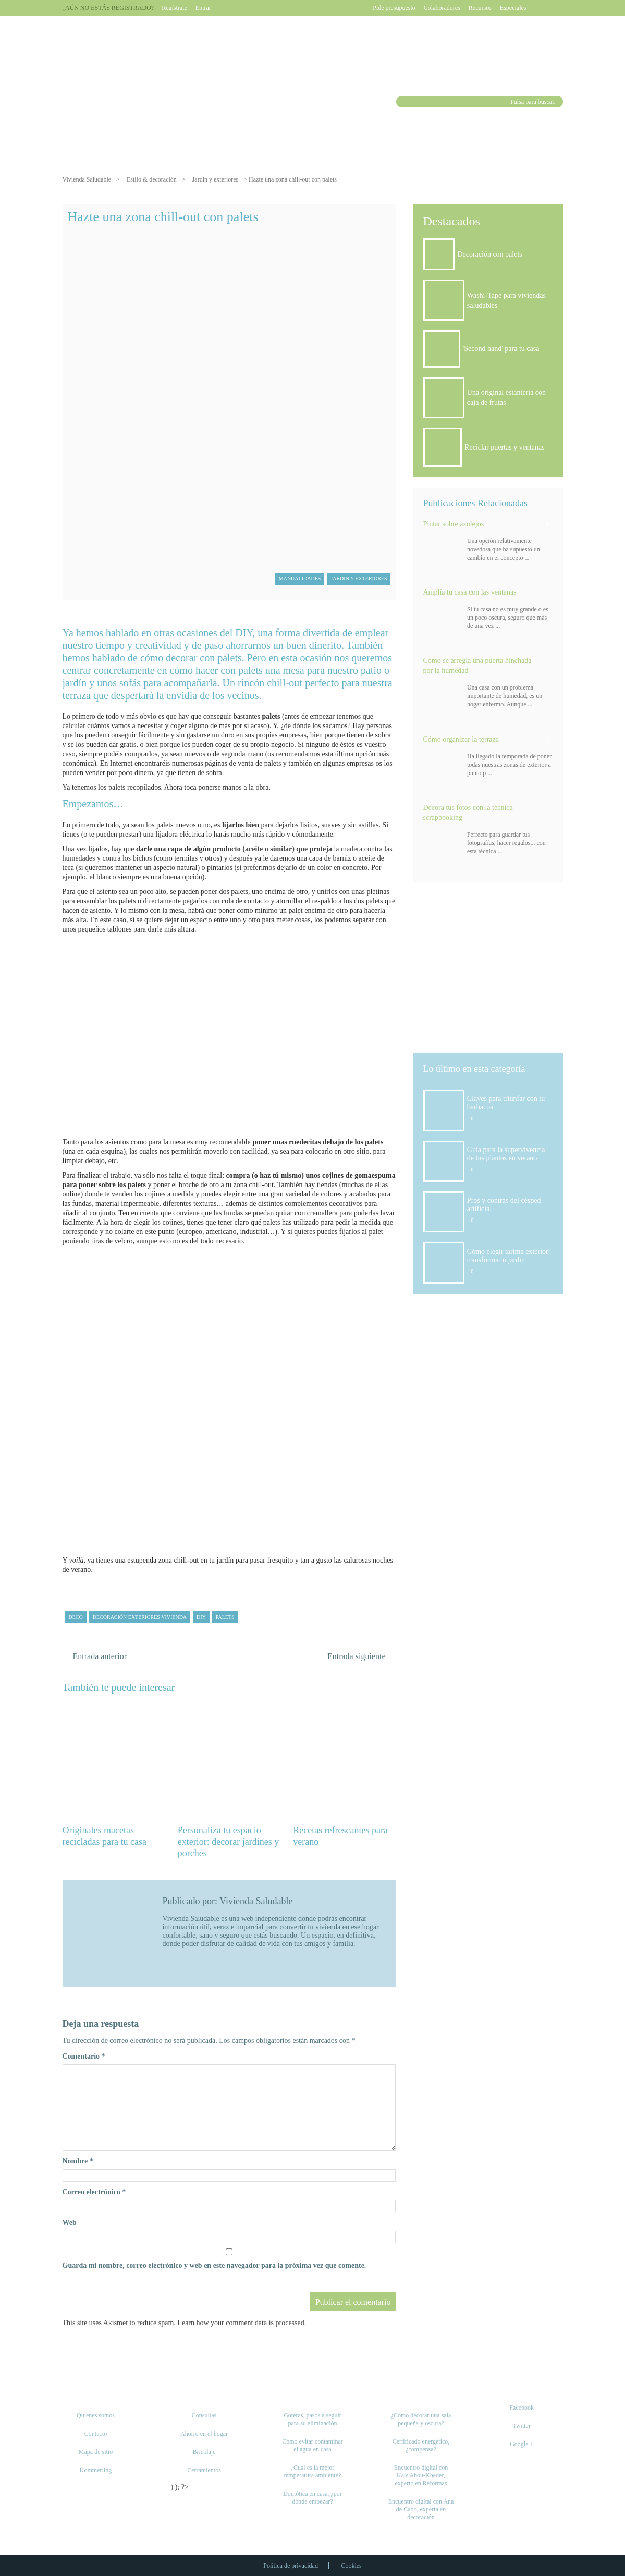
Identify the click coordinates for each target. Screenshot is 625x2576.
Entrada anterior (100, 1656)
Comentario (84, 2056)
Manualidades (300, 579)
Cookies (351, 2565)
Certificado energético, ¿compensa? (421, 2445)
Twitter (521, 2425)
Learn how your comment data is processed (240, 2323)
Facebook (521, 2407)
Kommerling (96, 2470)
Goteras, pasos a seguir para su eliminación (312, 2419)
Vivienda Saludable (87, 179)
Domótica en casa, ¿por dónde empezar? (312, 2497)
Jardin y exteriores (215, 179)
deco (76, 1617)
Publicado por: (190, 1901)
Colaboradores (442, 7)
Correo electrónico (94, 2192)
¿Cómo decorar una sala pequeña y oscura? (421, 2419)
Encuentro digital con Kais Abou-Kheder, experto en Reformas (421, 2475)
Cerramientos (204, 2470)
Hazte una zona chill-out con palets (163, 216)
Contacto (95, 2433)
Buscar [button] (403, 101)
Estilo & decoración (152, 179)
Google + (521, 2444)
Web (70, 2223)
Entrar (203, 7)
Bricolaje (204, 2452)
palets (225, 1617)
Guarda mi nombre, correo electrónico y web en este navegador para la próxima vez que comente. (214, 2265)
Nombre (78, 2161)
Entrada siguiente (356, 1656)
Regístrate (174, 7)
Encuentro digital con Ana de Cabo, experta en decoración (421, 2509)
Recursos (480, 7)
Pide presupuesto (394, 7)
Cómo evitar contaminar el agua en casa (312, 2445)
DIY (201, 1617)
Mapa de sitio (96, 2452)
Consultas (204, 2415)
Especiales (513, 7)
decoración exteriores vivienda (140, 1617)
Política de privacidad (290, 2565)
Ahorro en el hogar (204, 2433)
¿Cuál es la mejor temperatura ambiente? (312, 2471)
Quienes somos (96, 2415)
